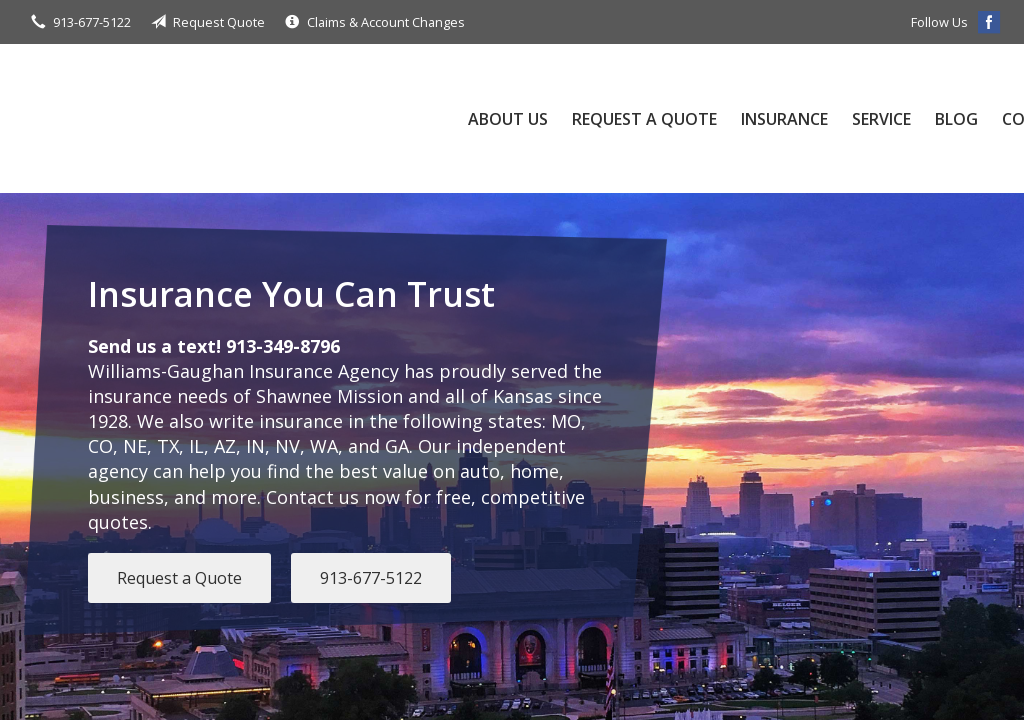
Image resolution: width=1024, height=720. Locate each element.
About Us (508, 119)
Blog (956, 119)
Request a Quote (644, 119)
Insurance (784, 119)
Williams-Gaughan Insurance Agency (224, 118)
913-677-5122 (371, 578)
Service (881, 119)
